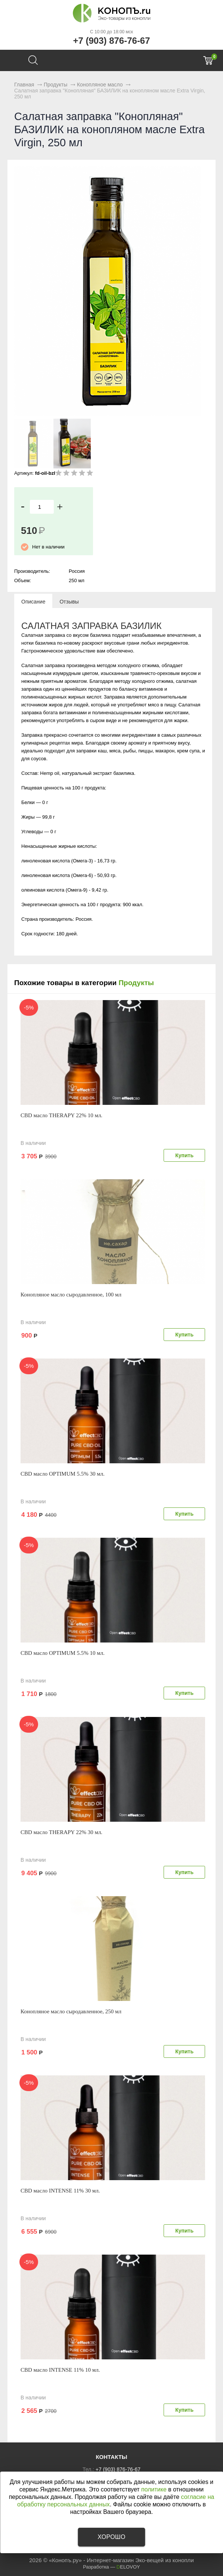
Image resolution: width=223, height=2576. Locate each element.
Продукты (136, 983)
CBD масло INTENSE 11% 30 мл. (60, 2191)
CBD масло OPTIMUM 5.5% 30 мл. (63, 1474)
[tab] (33, 601)
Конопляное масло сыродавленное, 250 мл (71, 2011)
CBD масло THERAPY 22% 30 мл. (61, 1832)
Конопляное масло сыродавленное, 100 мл (71, 1295)
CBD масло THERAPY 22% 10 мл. (61, 1115)
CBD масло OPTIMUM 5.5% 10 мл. (63, 1653)
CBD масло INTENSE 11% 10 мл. (60, 2370)
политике (154, 2489)
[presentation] (33, 601)
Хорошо (111, 2537)
